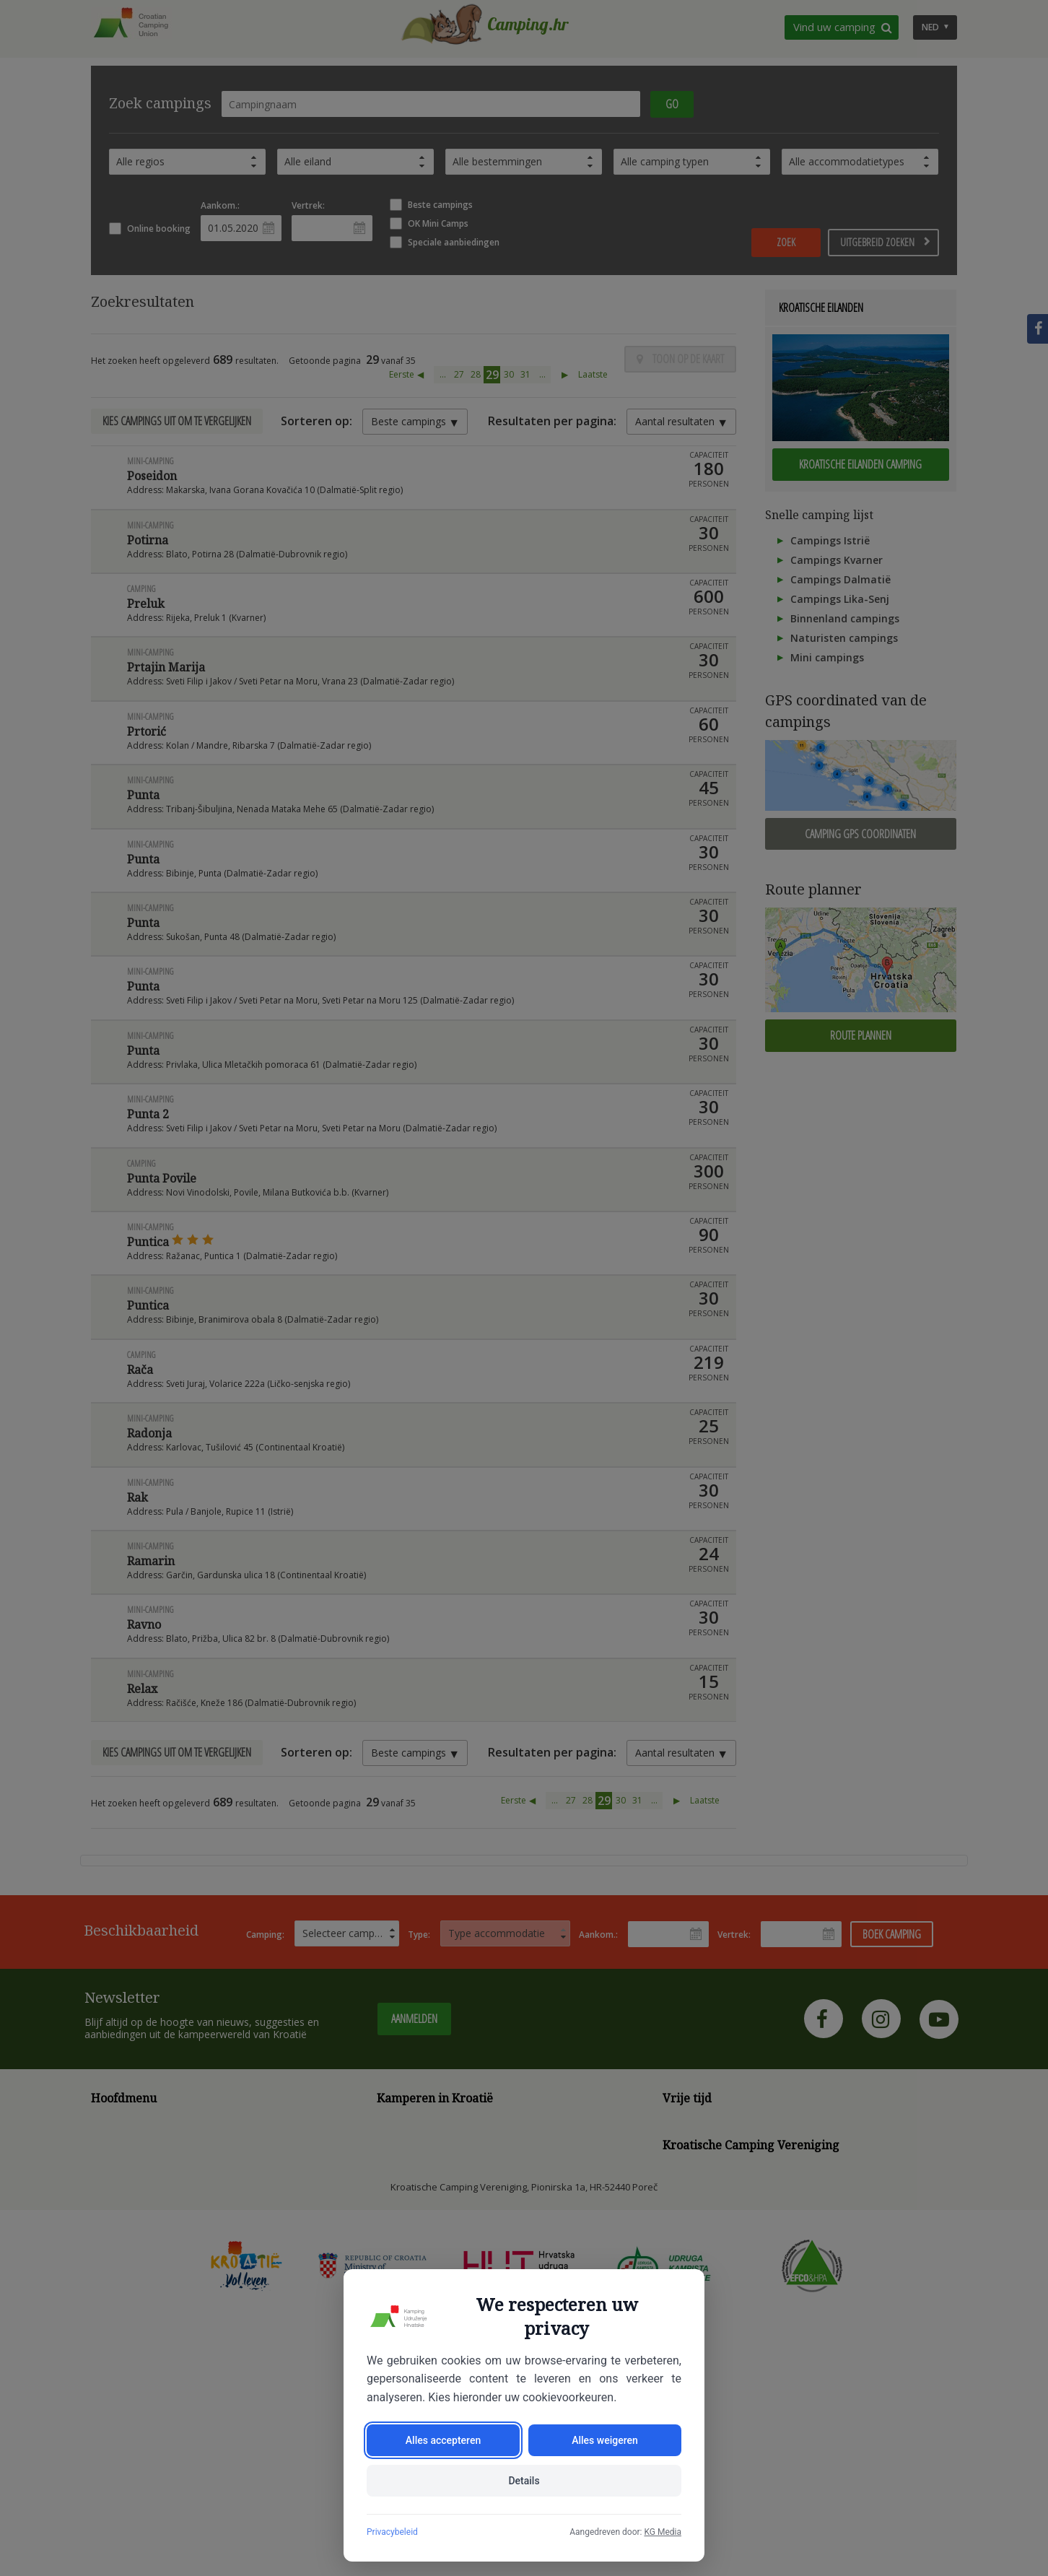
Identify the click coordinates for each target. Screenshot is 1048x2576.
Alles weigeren (605, 2440)
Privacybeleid (392, 2532)
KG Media (662, 2532)
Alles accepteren (443, 2440)
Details (523, 2480)
